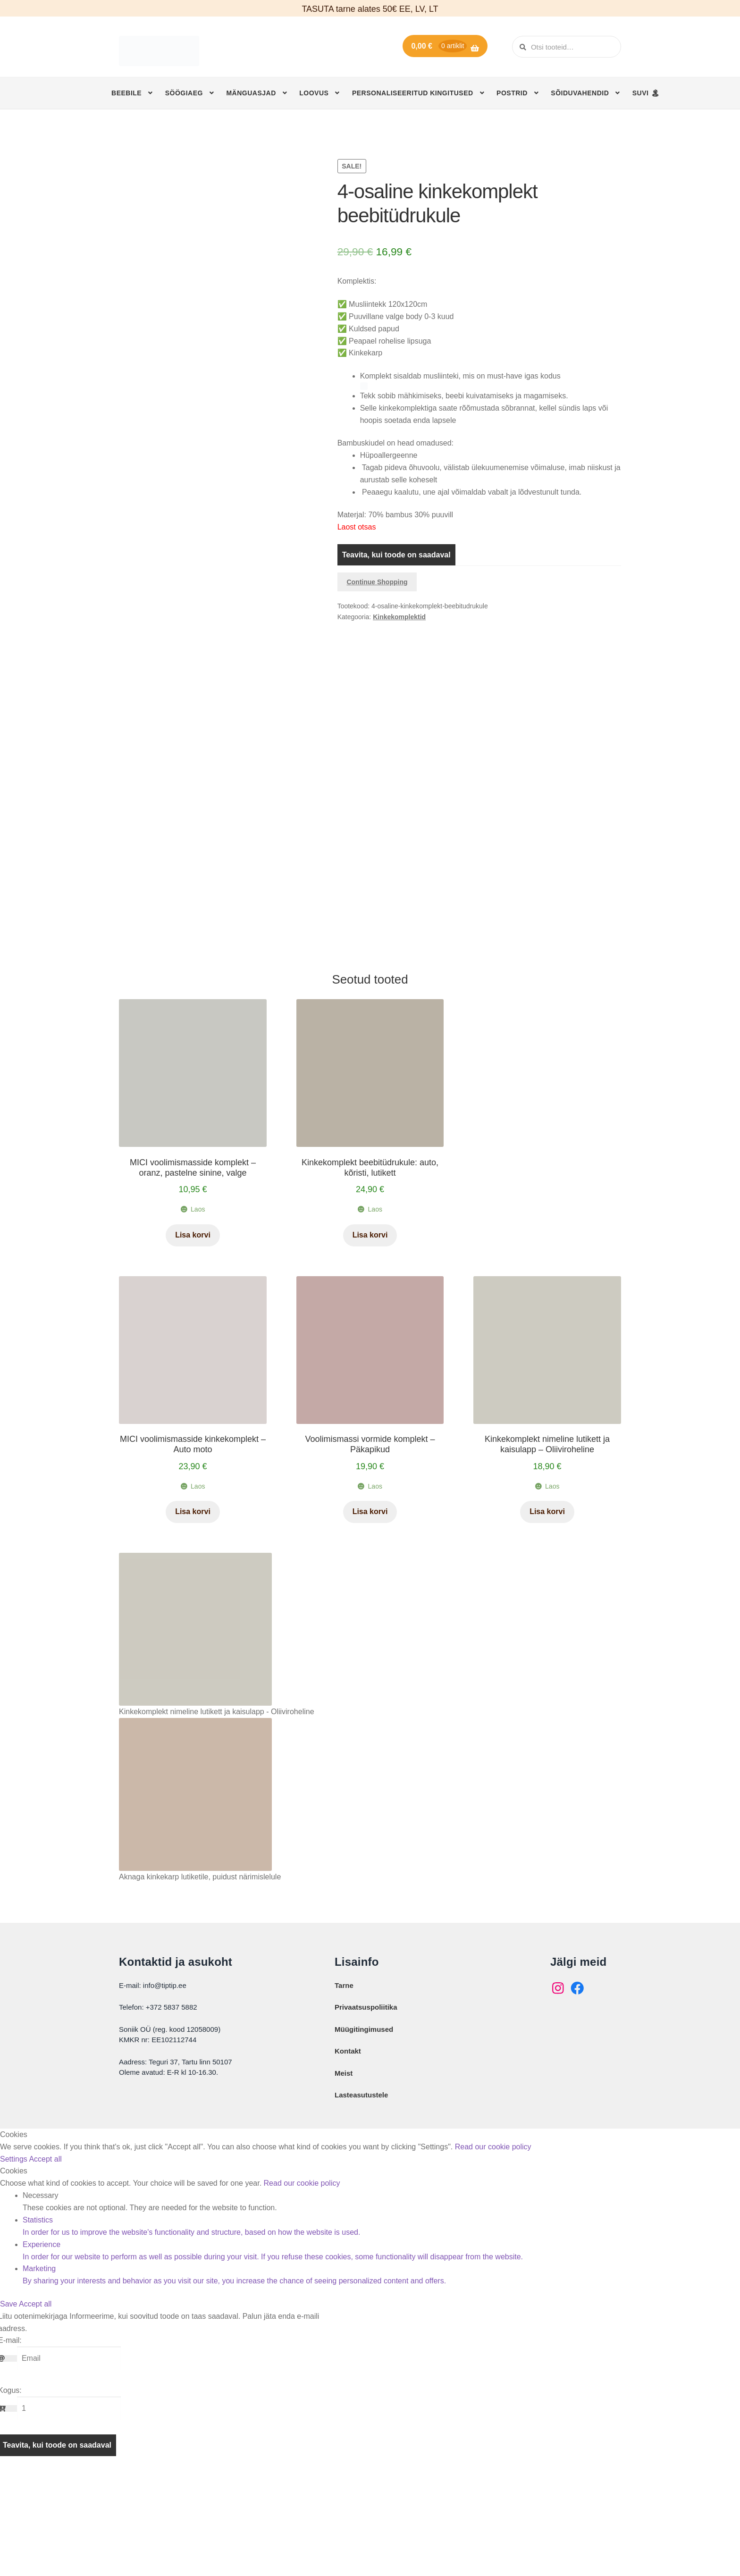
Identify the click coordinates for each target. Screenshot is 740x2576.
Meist (344, 2177)
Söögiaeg (184, 93)
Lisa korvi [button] (192, 1339)
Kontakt (348, 2155)
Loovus (313, 93)
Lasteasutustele (361, 2199)
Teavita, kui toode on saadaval (396, 555)
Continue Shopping (376, 582)
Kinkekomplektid (399, 617)
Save (9, 2408)
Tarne (344, 2089)
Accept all (45, 2263)
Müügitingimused (364, 2133)
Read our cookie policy (493, 2251)
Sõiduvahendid (580, 93)
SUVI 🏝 (646, 93)
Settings (14, 2263)
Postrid (512, 93)
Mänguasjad (251, 93)
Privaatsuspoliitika (366, 2111)
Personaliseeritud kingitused (412, 93)
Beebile (126, 93)
